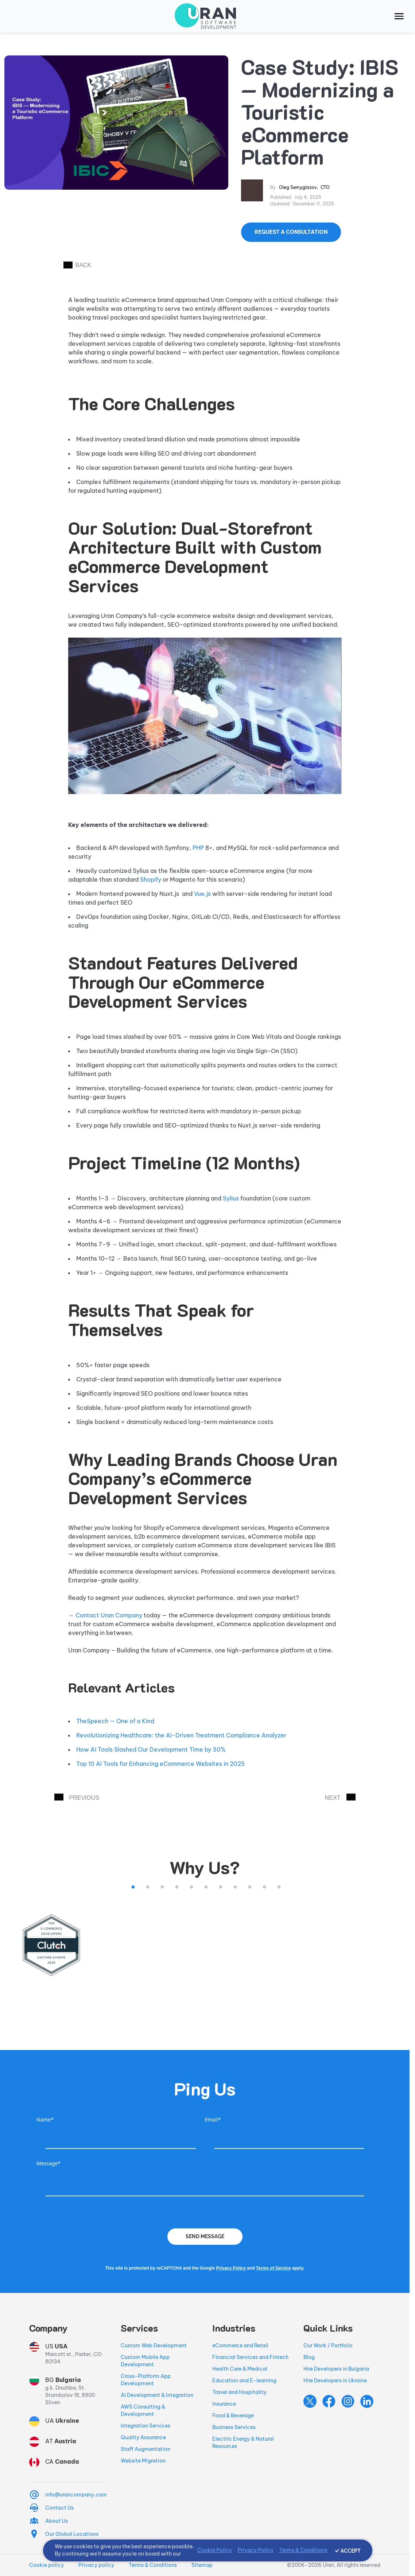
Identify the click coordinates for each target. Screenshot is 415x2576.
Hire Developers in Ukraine (335, 2380)
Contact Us (59, 2508)
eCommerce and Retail (240, 2345)
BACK (77, 265)
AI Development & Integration (157, 2395)
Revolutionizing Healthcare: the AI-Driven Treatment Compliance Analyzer (181, 1735)
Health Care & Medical (239, 2369)
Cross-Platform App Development (146, 2380)
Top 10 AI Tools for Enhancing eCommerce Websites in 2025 (160, 1763)
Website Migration (143, 2460)
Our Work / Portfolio (328, 2345)
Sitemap (202, 2565)
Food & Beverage (233, 2415)
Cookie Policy (214, 2550)
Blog (309, 2357)
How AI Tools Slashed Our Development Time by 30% (151, 1749)
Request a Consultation (291, 232)
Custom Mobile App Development (145, 2361)
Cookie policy (46, 2565)
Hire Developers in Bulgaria (336, 2369)
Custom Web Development (154, 2345)
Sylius (231, 1198)
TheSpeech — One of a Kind (115, 1721)
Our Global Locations (71, 2534)
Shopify (150, 879)
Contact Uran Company (108, 1615)
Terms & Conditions (153, 2565)
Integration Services (145, 2425)
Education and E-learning (244, 2380)
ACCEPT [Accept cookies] (351, 2551)
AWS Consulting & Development (143, 2410)
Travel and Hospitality (239, 2392)
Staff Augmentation (145, 2449)
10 (264, 1887)
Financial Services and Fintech (250, 2357)
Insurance (224, 2404)
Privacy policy (96, 2565)
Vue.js (202, 893)
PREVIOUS (77, 1797)
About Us (56, 2521)
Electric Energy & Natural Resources (243, 2442)
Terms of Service (273, 2268)
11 (279, 1887)
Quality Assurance (143, 2437)
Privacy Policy (230, 2268)
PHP (198, 847)
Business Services (234, 2427)
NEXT (340, 1797)
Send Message (205, 2236)
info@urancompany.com (76, 2494)
